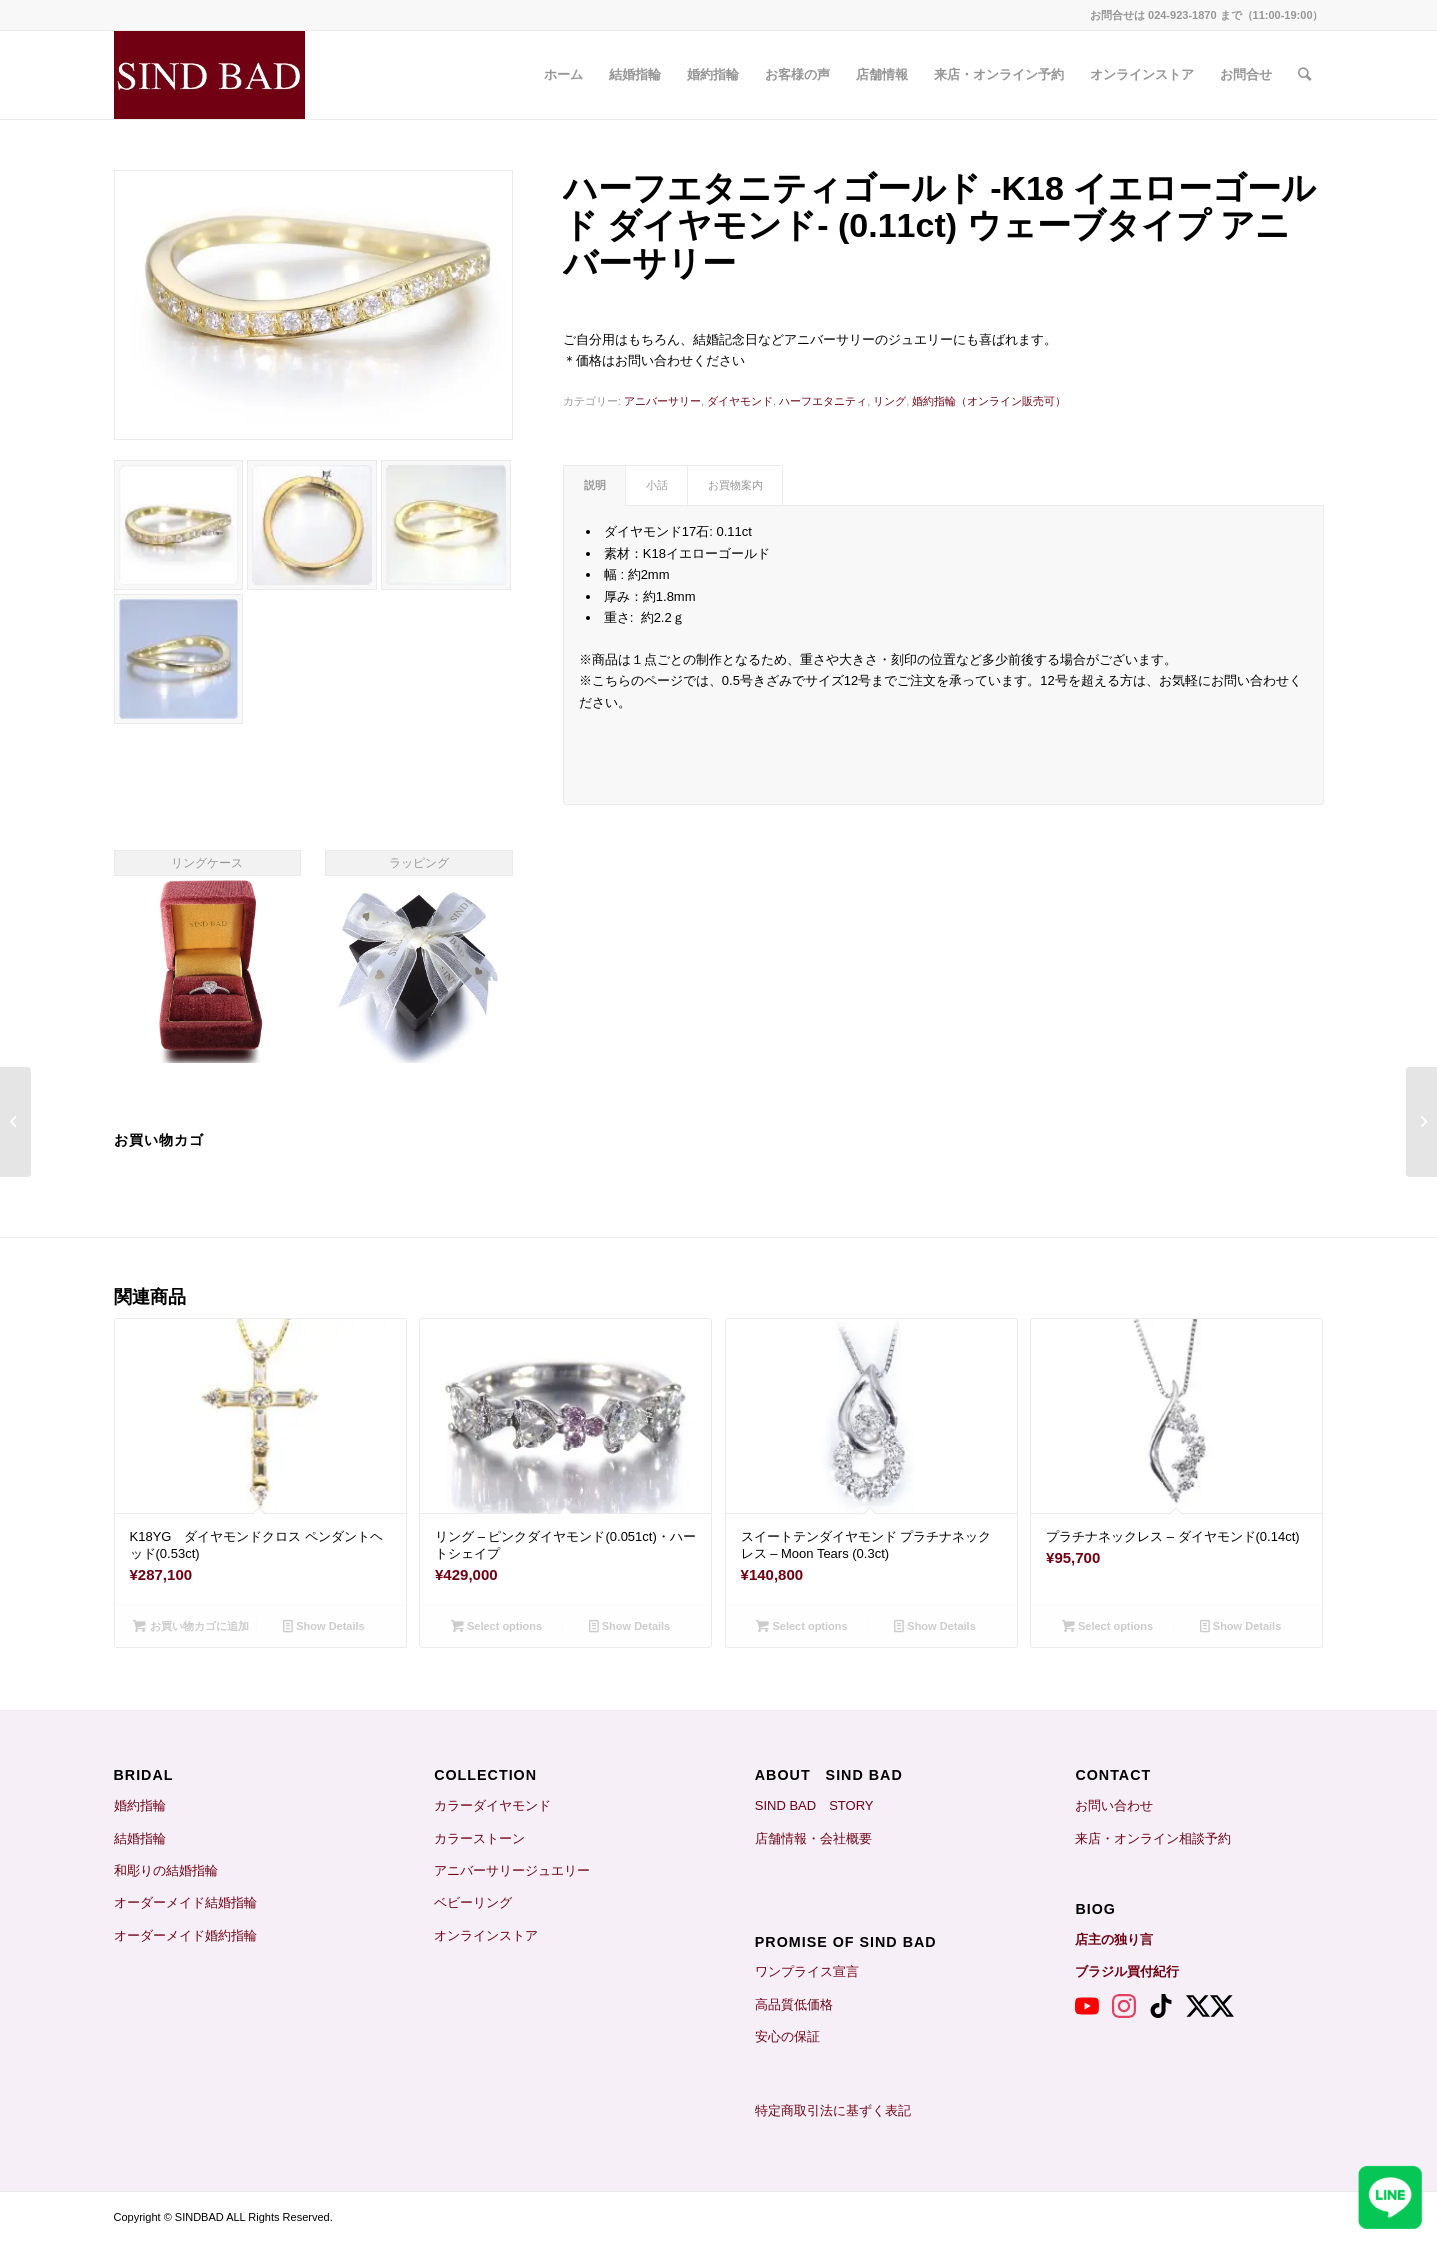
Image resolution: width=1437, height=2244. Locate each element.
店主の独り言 (1114, 1939)
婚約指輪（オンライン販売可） (989, 401)
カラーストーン (479, 1838)
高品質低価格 (794, 2004)
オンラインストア (486, 1935)
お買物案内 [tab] (735, 485)
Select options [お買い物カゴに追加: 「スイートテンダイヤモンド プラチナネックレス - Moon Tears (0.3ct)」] (801, 1626)
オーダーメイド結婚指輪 (185, 1902)
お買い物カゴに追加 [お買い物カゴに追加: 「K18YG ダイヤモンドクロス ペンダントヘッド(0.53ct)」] (190, 1626)
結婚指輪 (146, 1838)
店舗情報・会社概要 (813, 1838)
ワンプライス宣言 (807, 1971)
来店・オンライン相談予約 (1153, 1838)
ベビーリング (473, 1902)
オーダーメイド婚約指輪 (185, 1935)
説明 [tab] (595, 485)
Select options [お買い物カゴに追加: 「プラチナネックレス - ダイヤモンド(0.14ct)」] (1107, 1626)
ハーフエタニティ (823, 401)
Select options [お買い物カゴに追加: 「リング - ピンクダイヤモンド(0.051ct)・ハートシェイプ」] (496, 1626)
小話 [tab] (657, 485)
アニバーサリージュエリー (512, 1870)
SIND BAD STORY (814, 1805)
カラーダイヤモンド (492, 1805)
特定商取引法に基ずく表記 (833, 2110)
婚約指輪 (140, 1805)
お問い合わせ (1114, 1805)
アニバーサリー (662, 401)
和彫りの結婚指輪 (166, 1870)
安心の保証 (787, 2036)
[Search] (1304, 75)
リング (889, 401)
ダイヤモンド (740, 401)
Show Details (324, 1626)
